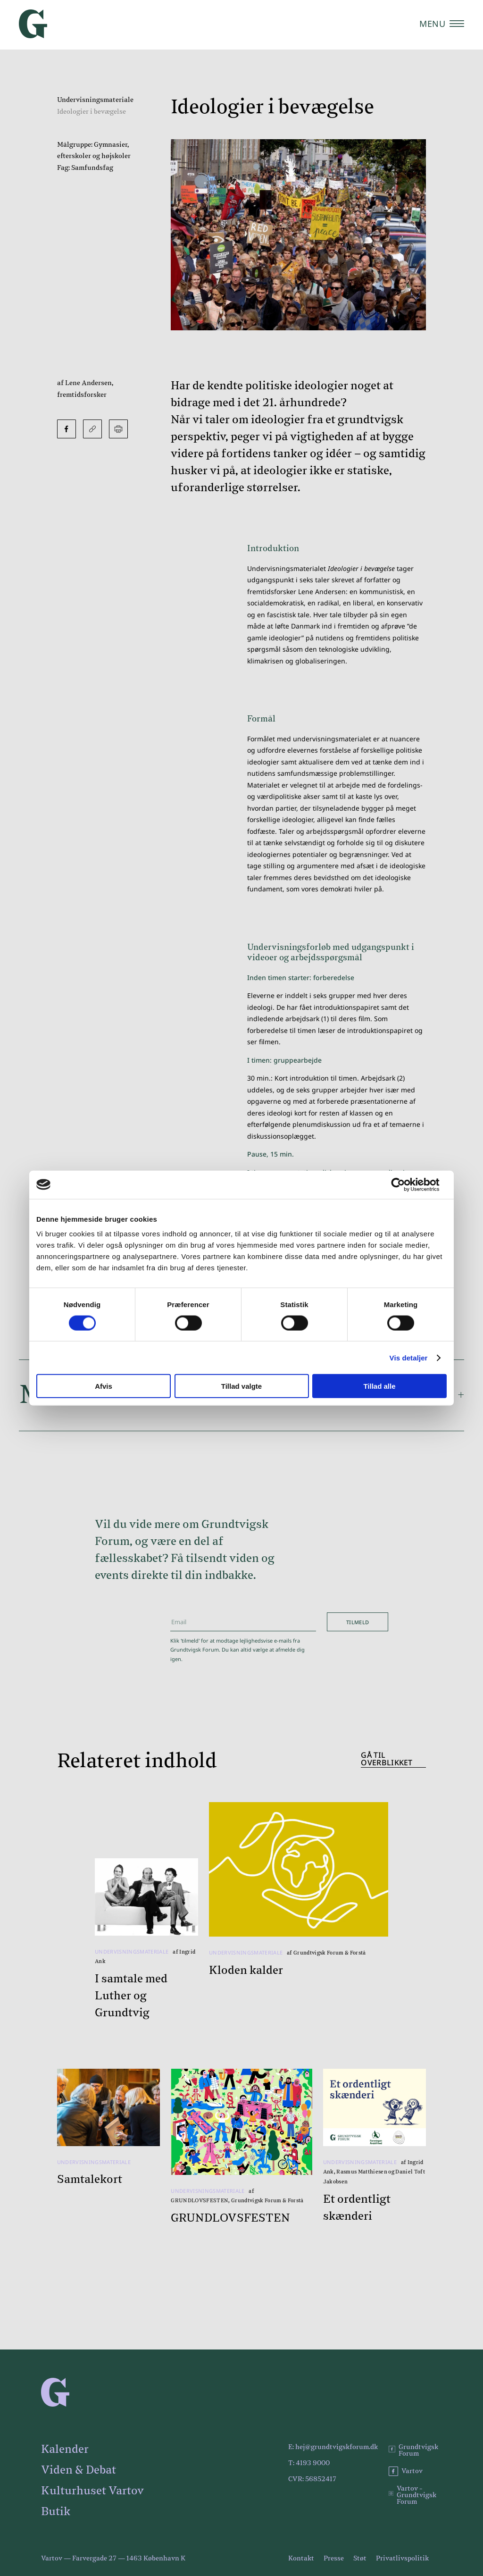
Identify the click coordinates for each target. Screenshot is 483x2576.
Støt (359, 2558)
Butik (55, 2511)
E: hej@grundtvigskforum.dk (333, 2447)
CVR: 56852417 (312, 2479)
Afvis (103, 1386)
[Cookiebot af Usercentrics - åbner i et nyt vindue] (405, 1184)
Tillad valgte (241, 1386)
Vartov (406, 2471)
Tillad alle (379, 1386)
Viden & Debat (78, 2470)
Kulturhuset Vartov (92, 2491)
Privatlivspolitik (402, 2558)
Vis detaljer (409, 1357)
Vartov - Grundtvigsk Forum (412, 2495)
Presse (334, 2558)
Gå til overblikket (387, 1759)
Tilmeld (357, 1622)
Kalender (65, 2449)
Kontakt (301, 2558)
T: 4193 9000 (309, 2463)
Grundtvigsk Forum (413, 2450)
